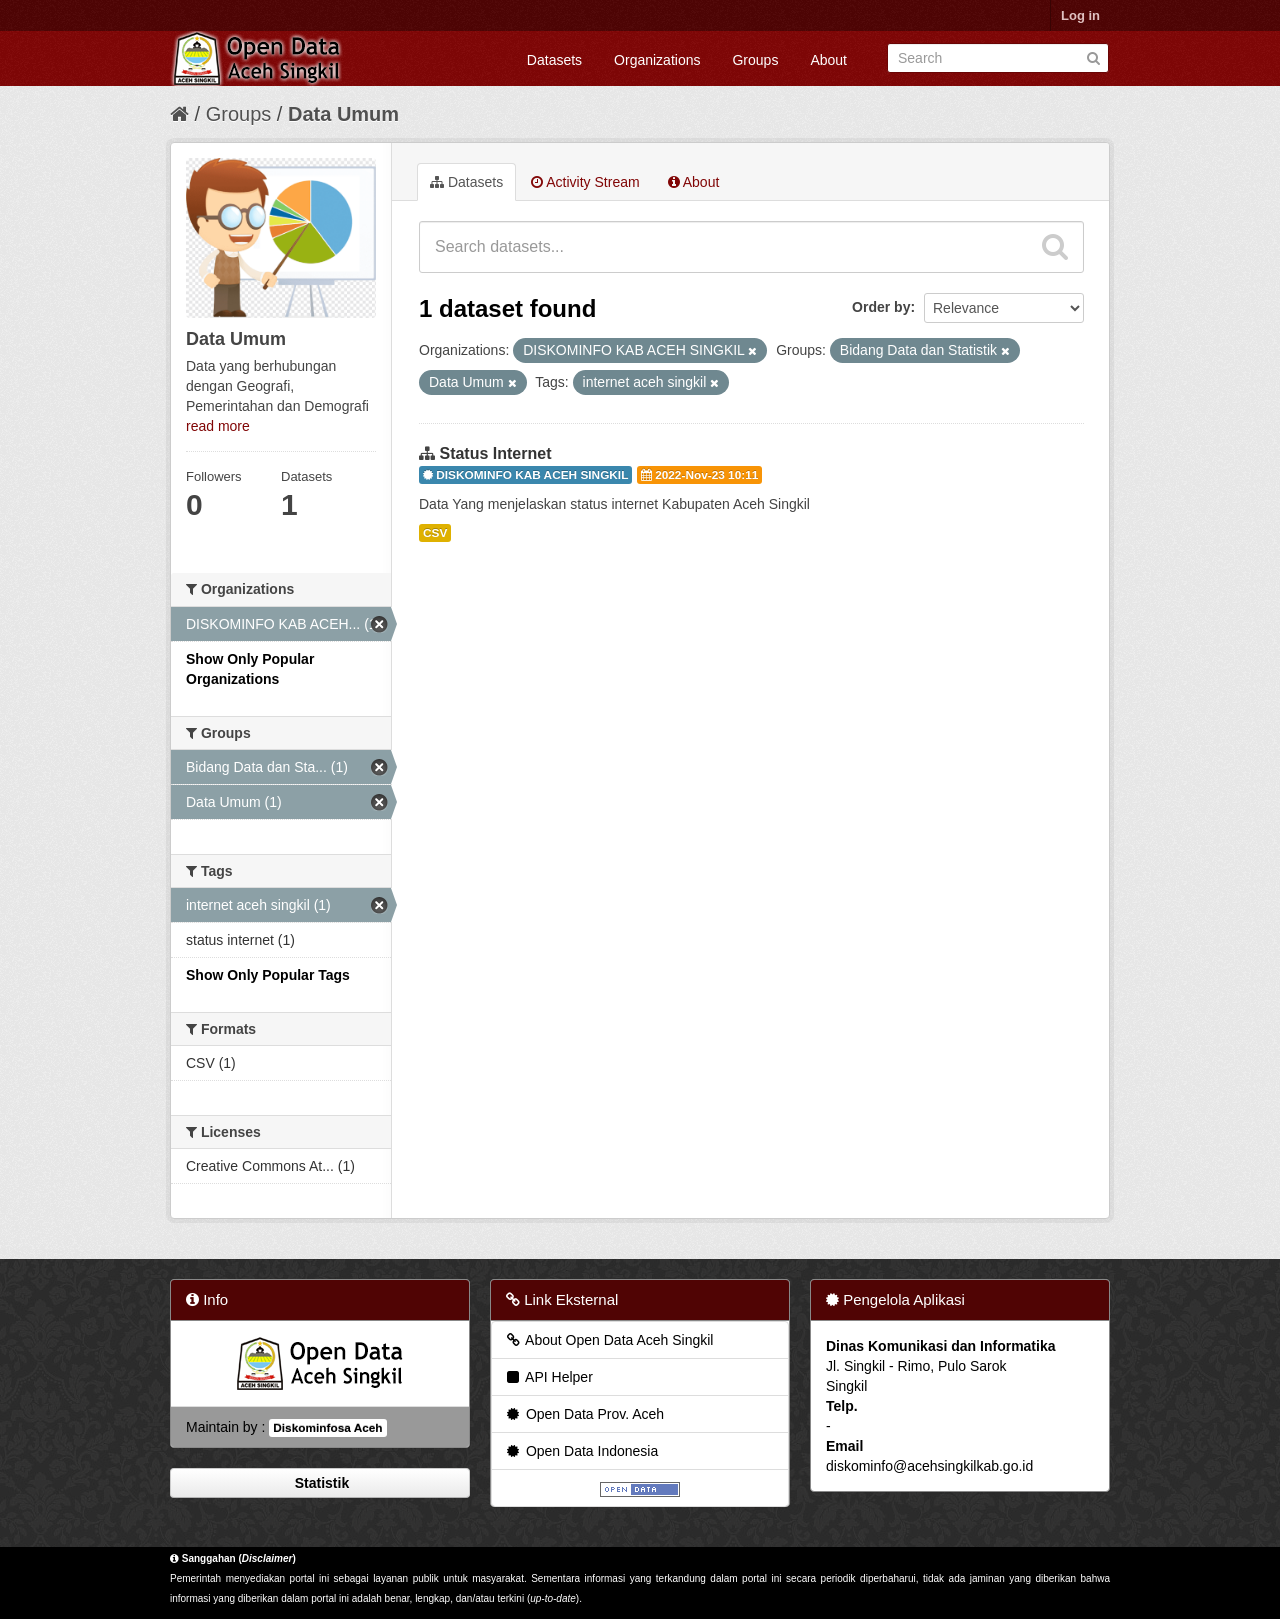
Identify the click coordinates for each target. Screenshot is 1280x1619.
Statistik (320, 1483)
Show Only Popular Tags (268, 975)
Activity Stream (585, 182)
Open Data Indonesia (581, 1451)
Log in (1080, 15)
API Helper (548, 1377)
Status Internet (495, 453)
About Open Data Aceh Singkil (608, 1340)
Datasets (554, 60)
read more (218, 426)
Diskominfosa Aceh (327, 1428)
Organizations (657, 60)
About (828, 60)
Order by (881, 307)
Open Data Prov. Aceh (584, 1414)
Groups (755, 60)
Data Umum (343, 114)
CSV (435, 533)
